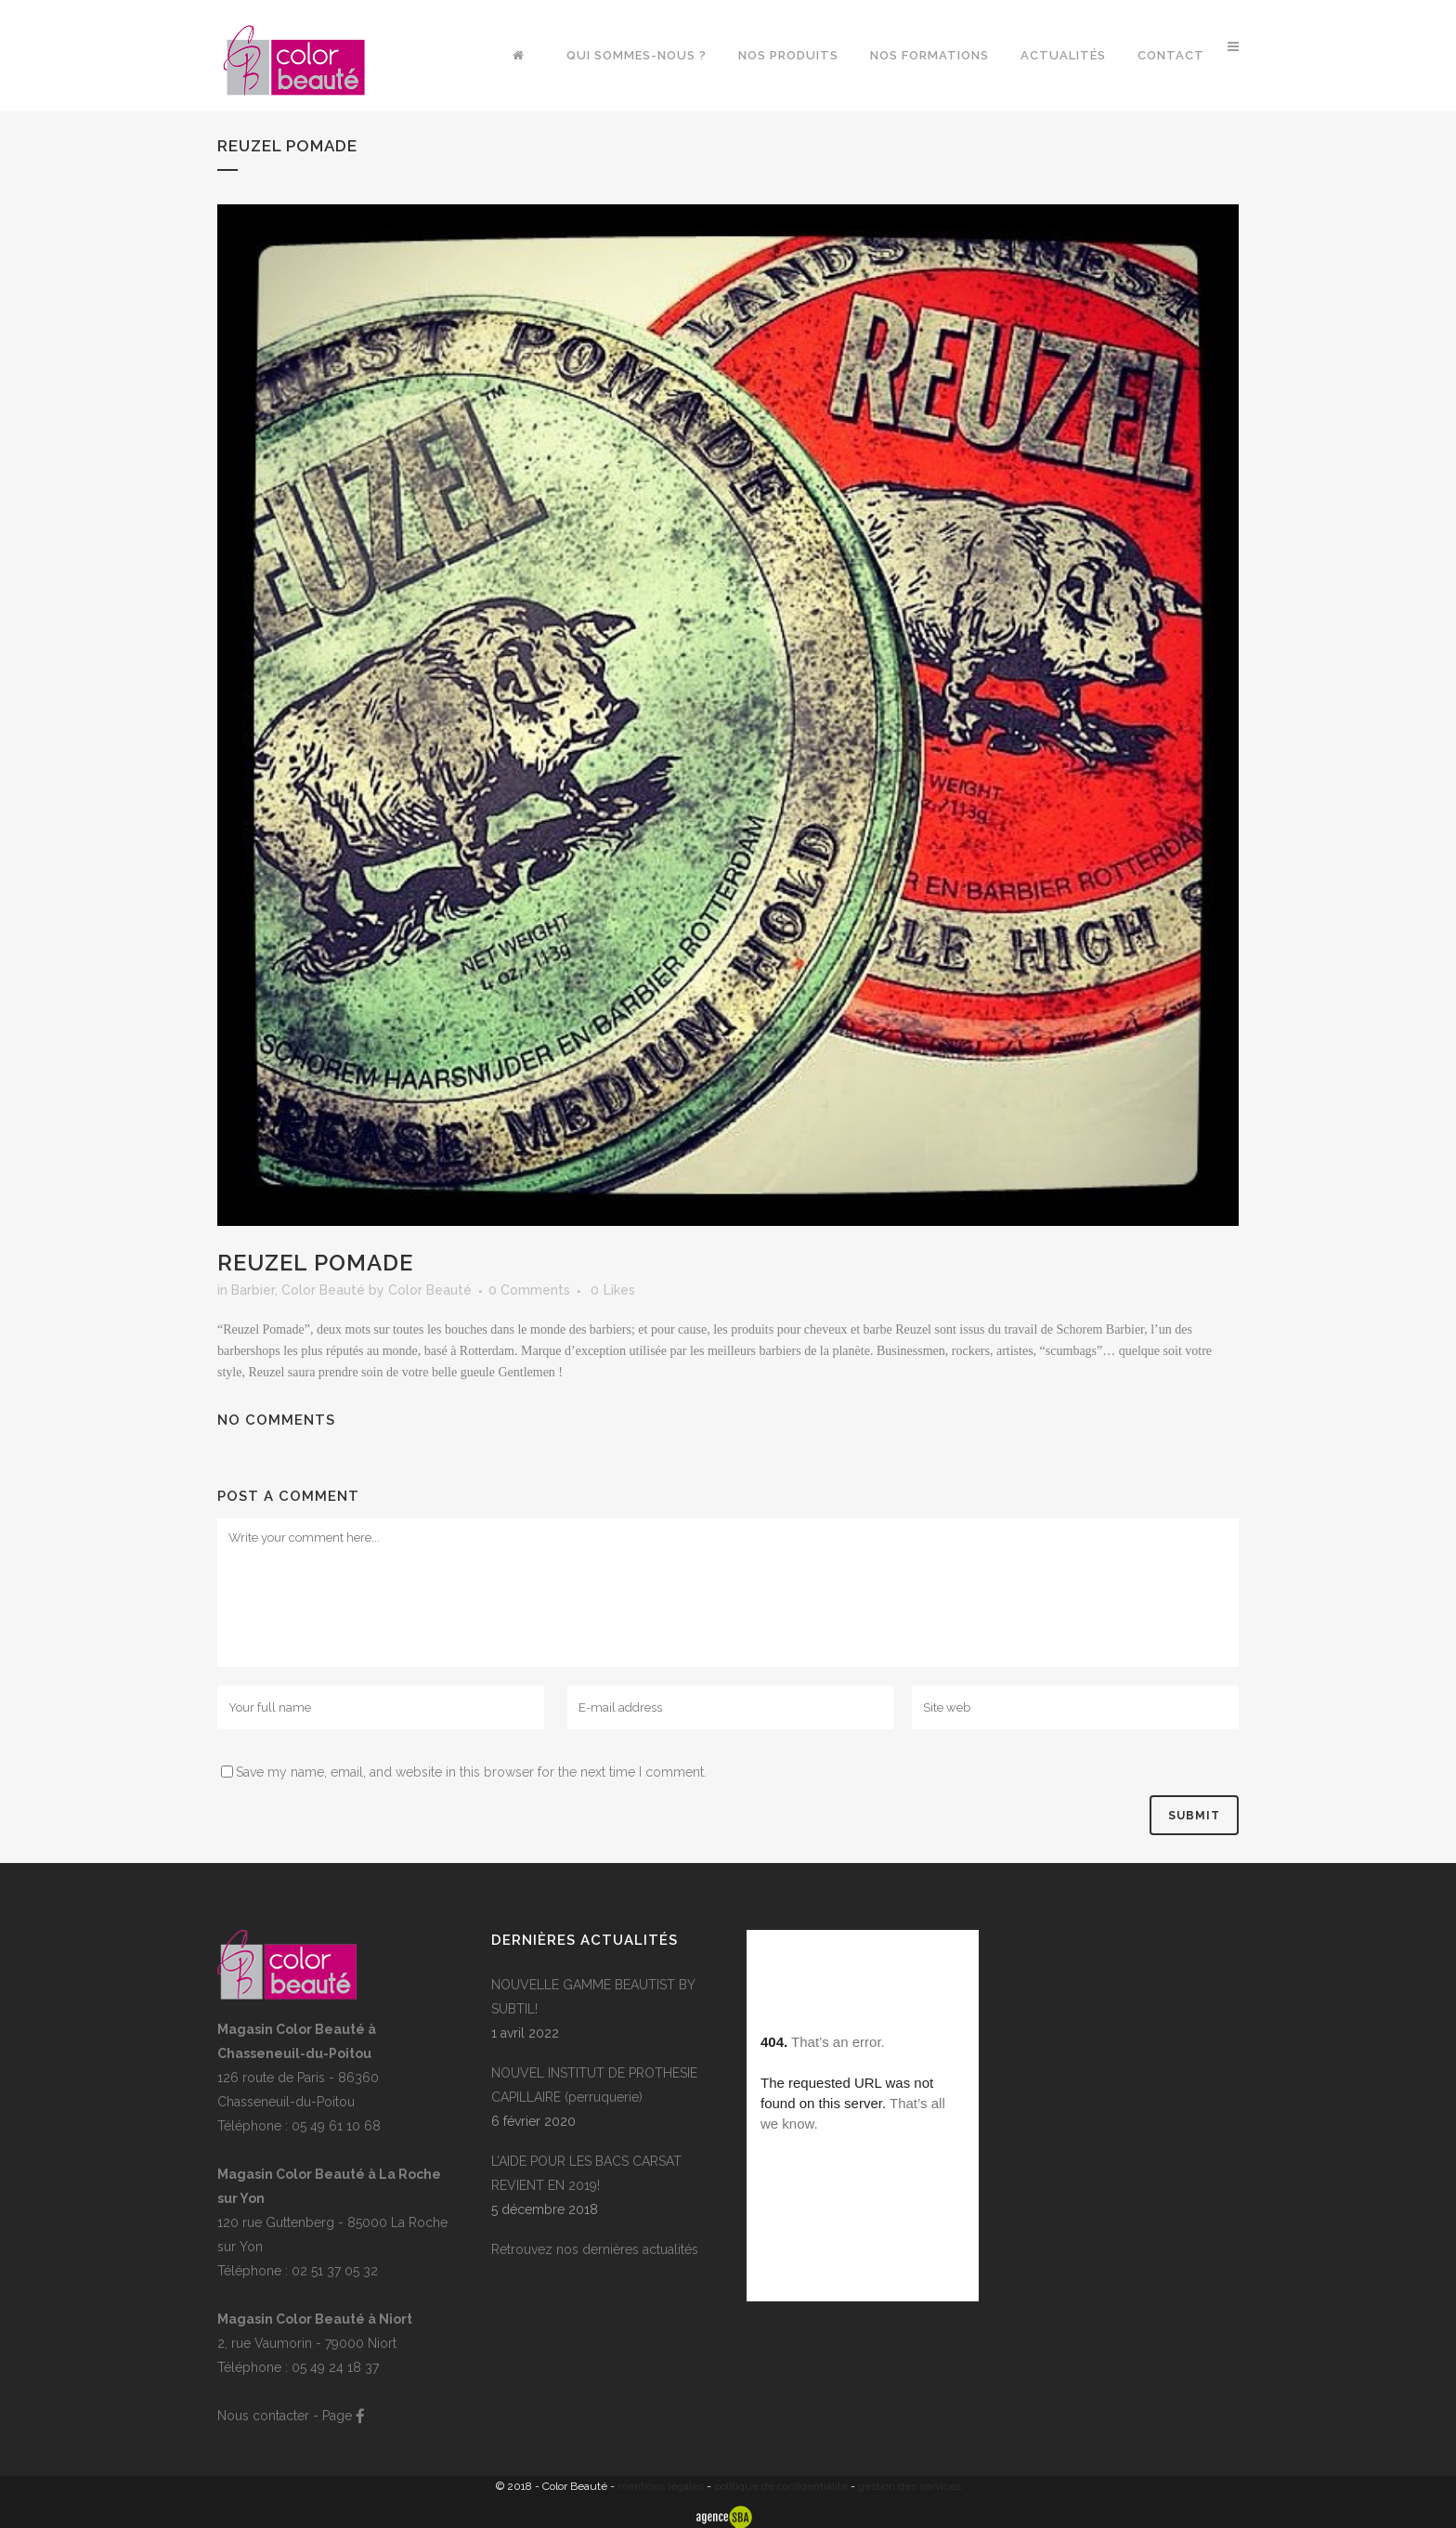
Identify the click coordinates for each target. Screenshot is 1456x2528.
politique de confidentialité (781, 2486)
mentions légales (661, 2486)
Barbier (253, 1290)
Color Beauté (323, 1290)
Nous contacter (263, 2415)
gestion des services (909, 2486)
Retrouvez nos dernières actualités (594, 2249)
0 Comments (529, 1290)
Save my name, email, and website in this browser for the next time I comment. (471, 1772)
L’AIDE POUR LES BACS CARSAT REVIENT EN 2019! (586, 2173)
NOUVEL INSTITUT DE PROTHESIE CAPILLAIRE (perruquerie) (594, 2084)
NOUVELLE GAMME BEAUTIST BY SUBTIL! (593, 1996)
